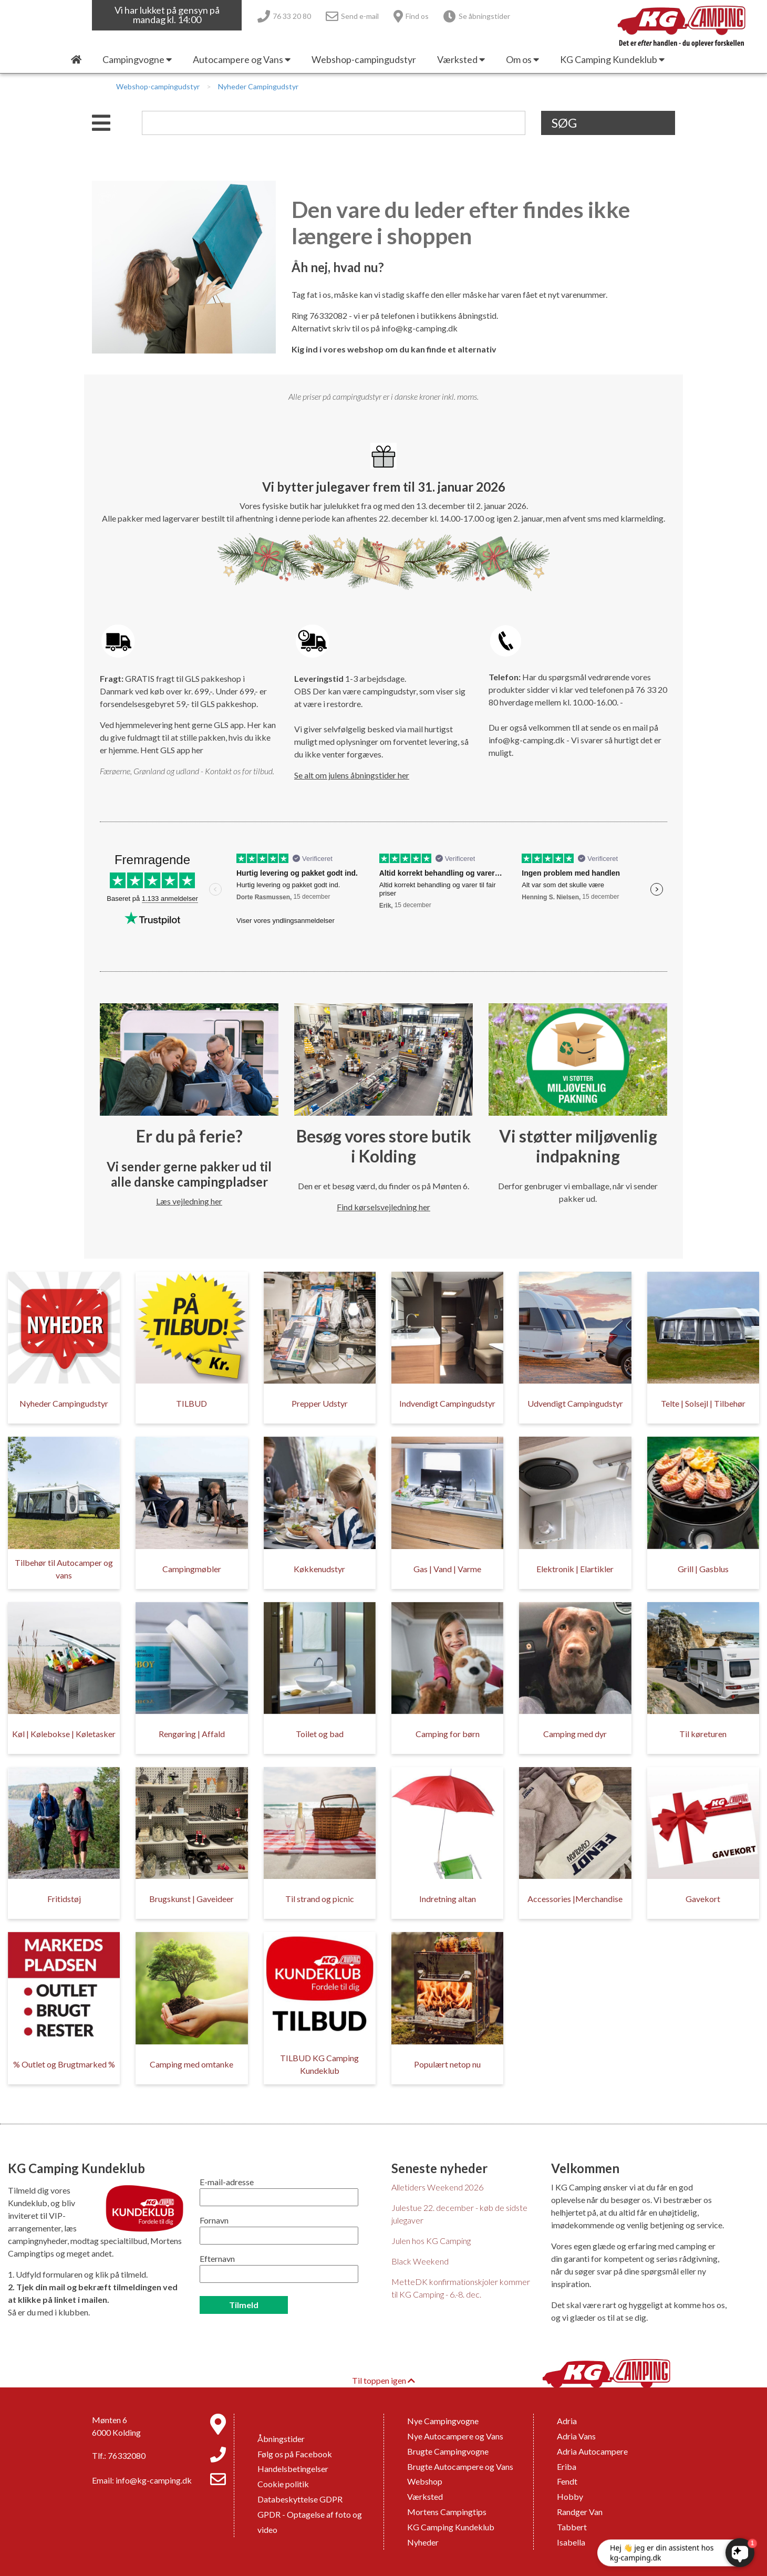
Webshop (424, 2481)
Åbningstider (281, 2439)
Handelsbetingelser (292, 2469)
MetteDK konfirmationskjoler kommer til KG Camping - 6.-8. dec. (460, 2288)
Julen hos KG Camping (431, 2241)
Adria (567, 2421)
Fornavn (214, 2220)
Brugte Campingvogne (448, 2451)
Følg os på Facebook (294, 2454)
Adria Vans (576, 2436)
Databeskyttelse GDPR (300, 2499)
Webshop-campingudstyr (158, 86)
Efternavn (217, 2258)
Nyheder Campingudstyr (258, 86)
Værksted (425, 2496)
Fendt (567, 2481)
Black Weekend (420, 2261)
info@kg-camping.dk (419, 328)
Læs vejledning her (189, 1201)
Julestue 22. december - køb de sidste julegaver (459, 2214)
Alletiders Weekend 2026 (437, 2187)
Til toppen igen (383, 2380)
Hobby (570, 2496)
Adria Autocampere (592, 2451)
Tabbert (572, 2527)
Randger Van (580, 2512)
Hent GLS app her (171, 750)
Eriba (566, 2466)
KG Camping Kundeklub (450, 2527)
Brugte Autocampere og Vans (460, 2466)
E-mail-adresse (227, 2182)
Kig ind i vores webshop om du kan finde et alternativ (394, 349)
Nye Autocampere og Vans (455, 2436)
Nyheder (423, 2542)
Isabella (571, 2542)
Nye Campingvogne (443, 2421)
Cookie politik (283, 2484)
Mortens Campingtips (446, 2512)
